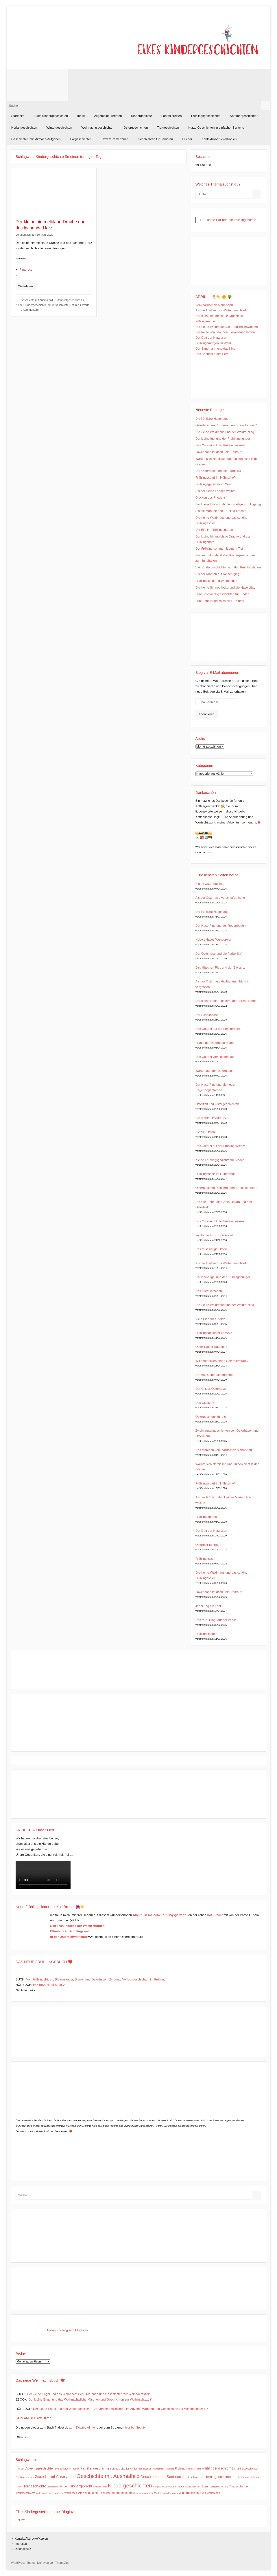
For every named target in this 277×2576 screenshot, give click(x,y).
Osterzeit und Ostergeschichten (217, 1104)
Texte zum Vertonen (114, 139)
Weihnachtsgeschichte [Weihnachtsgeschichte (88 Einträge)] (116, 2493)
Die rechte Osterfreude (211, 1118)
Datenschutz (23, 2548)
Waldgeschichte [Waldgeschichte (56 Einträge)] (73, 2492)
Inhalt (81, 116)
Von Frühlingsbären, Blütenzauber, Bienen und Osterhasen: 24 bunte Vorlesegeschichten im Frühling (96, 1979)
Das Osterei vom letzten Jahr (215, 1057)
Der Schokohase (207, 1015)
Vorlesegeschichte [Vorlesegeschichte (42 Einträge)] (45, 2493)
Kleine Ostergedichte (209, 884)
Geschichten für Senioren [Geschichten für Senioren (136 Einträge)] (160, 2477)
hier (209, 852)
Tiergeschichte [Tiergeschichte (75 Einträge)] (238, 2486)
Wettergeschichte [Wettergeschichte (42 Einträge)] (162, 2493)
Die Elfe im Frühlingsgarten (214, 529)
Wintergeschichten (59, 127)
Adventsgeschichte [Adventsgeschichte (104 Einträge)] (39, 2468)
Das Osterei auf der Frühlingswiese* (220, 445)
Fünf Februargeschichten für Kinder (219, 601)
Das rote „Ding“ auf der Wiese (216, 1620)
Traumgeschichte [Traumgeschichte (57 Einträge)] (25, 2492)
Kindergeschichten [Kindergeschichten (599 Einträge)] (130, 2486)
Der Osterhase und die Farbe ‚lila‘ (218, 471)
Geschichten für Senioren (155, 139)
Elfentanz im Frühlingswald (70, 1931)
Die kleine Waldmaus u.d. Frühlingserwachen (226, 327)
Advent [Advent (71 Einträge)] (20, 2468)
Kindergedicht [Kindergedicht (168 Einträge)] (80, 2486)
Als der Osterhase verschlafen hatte (220, 897)
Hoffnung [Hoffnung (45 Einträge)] (254, 2477)
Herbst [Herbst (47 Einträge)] (185, 2477)
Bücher (187, 139)
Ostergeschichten (135, 127)
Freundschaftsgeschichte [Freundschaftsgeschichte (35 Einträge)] (163, 2469)
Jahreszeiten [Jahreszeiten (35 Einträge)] (52, 2487)
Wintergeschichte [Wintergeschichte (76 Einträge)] (190, 2492)
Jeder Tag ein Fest (208, 1606)
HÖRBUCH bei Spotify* (49, 1985)
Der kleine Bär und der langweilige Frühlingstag (228, 504)
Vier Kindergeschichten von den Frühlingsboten (228, 567)
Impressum (22, 2543)
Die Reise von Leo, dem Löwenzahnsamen (225, 332)
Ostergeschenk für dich (211, 1416)
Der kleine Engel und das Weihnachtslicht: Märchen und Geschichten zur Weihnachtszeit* (90, 2399)
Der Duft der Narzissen (211, 337)
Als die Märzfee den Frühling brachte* (221, 511)
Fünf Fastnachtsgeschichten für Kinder (222, 594)
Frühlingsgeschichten (206, 116)
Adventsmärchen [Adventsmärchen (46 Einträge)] (62, 2469)
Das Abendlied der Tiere (212, 354)
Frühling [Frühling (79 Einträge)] (180, 2468)
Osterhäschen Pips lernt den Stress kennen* (226, 425)
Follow (20, 2520)
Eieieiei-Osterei (206, 1132)
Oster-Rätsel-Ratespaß (211, 1347)
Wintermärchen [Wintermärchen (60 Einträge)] (211, 2492)
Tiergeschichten (168, 127)
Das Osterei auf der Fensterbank (218, 1029)
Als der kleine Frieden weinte (215, 491)
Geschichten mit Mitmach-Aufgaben (36, 139)
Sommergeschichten (244, 116)
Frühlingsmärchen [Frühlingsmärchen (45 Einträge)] (25, 2477)
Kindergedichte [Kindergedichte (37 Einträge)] (100, 2487)
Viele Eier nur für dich (210, 1319)
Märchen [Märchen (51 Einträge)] (172, 2486)
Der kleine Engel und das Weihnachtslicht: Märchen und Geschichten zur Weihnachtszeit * (89, 2394)
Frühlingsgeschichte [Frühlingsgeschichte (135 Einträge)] (217, 2468)
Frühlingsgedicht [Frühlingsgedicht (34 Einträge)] (193, 2469)
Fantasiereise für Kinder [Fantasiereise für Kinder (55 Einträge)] (123, 2468)
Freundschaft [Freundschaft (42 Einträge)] (144, 2469)
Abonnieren (207, 714)
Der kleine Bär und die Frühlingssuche (228, 220)
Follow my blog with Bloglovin (67, 2330)
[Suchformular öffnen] (37, 85)
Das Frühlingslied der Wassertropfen (77, 1926)
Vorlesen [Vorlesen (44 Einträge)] (59, 2493)
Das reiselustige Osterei (211, 1249)
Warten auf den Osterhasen (214, 1070)
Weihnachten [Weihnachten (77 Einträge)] (91, 2492)
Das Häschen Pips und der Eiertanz (220, 967)
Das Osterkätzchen (208, 1291)
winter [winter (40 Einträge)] (175, 2493)
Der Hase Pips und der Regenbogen (220, 925)
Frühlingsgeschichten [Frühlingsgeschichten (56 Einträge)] (246, 2468)
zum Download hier (82, 2427)
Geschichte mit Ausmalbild (37, 300)
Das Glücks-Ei (205, 1403)
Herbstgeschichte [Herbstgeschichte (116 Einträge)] (217, 2477)
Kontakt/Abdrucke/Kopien (219, 139)
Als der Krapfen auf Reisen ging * (218, 574)
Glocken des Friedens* (211, 497)
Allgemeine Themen (108, 116)
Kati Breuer (215, 1915)
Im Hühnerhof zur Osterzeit (214, 1235)
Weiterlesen (25, 286)
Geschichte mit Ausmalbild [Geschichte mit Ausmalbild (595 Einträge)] (107, 2476)
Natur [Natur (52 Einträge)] (181, 2486)
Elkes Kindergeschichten (51, 116)
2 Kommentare (30, 309)
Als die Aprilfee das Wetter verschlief (220, 310)
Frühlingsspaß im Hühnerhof (215, 1174)
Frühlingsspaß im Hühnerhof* (215, 477)
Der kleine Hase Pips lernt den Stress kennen (226, 1001)
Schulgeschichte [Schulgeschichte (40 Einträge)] (192, 2486)
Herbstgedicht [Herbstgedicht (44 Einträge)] (197, 2477)
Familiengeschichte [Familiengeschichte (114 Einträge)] (94, 2468)
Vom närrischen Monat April (214, 305)
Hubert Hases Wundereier (213, 939)
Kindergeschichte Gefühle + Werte (68, 304)
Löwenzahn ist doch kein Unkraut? (219, 452)
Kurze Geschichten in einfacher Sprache (216, 127)
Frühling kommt (206, 1517)
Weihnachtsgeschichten (97, 127)
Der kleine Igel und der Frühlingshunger (222, 438)
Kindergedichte (141, 116)
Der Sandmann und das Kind (215, 348)
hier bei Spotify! (135, 2427)
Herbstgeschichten (24, 127)
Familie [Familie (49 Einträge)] (76, 2468)
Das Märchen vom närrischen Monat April (224, 1450)
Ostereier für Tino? (208, 1545)
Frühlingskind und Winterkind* (216, 581)
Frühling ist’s (204, 1558)
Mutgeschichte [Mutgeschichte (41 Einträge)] (160, 2486)
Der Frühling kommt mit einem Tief (219, 548)
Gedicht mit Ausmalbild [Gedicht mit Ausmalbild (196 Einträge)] (55, 2476)
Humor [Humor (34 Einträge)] (18, 2487)
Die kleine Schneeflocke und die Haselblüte (225, 587)
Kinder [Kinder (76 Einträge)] (63, 2486)
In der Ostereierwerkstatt (68, 1937)
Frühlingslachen (206, 1634)
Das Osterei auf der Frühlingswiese (219, 1221)
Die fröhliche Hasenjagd (212, 418)
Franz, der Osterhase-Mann (214, 1042)
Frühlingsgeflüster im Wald (213, 484)
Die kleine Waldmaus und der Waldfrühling (224, 432)
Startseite (18, 116)
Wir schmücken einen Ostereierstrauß (221, 1361)
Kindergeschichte (35, 304)
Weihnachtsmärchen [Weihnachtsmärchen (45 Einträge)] (143, 2493)
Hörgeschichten (81, 139)
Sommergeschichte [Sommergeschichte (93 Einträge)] (214, 2486)
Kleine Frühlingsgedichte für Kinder (219, 1160)
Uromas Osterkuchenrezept (214, 1375)
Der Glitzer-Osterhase (210, 1388)
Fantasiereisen (171, 116)
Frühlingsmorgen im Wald (213, 343)
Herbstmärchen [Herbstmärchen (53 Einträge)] (240, 2477)
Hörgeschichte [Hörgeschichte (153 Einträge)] (34, 2486)
